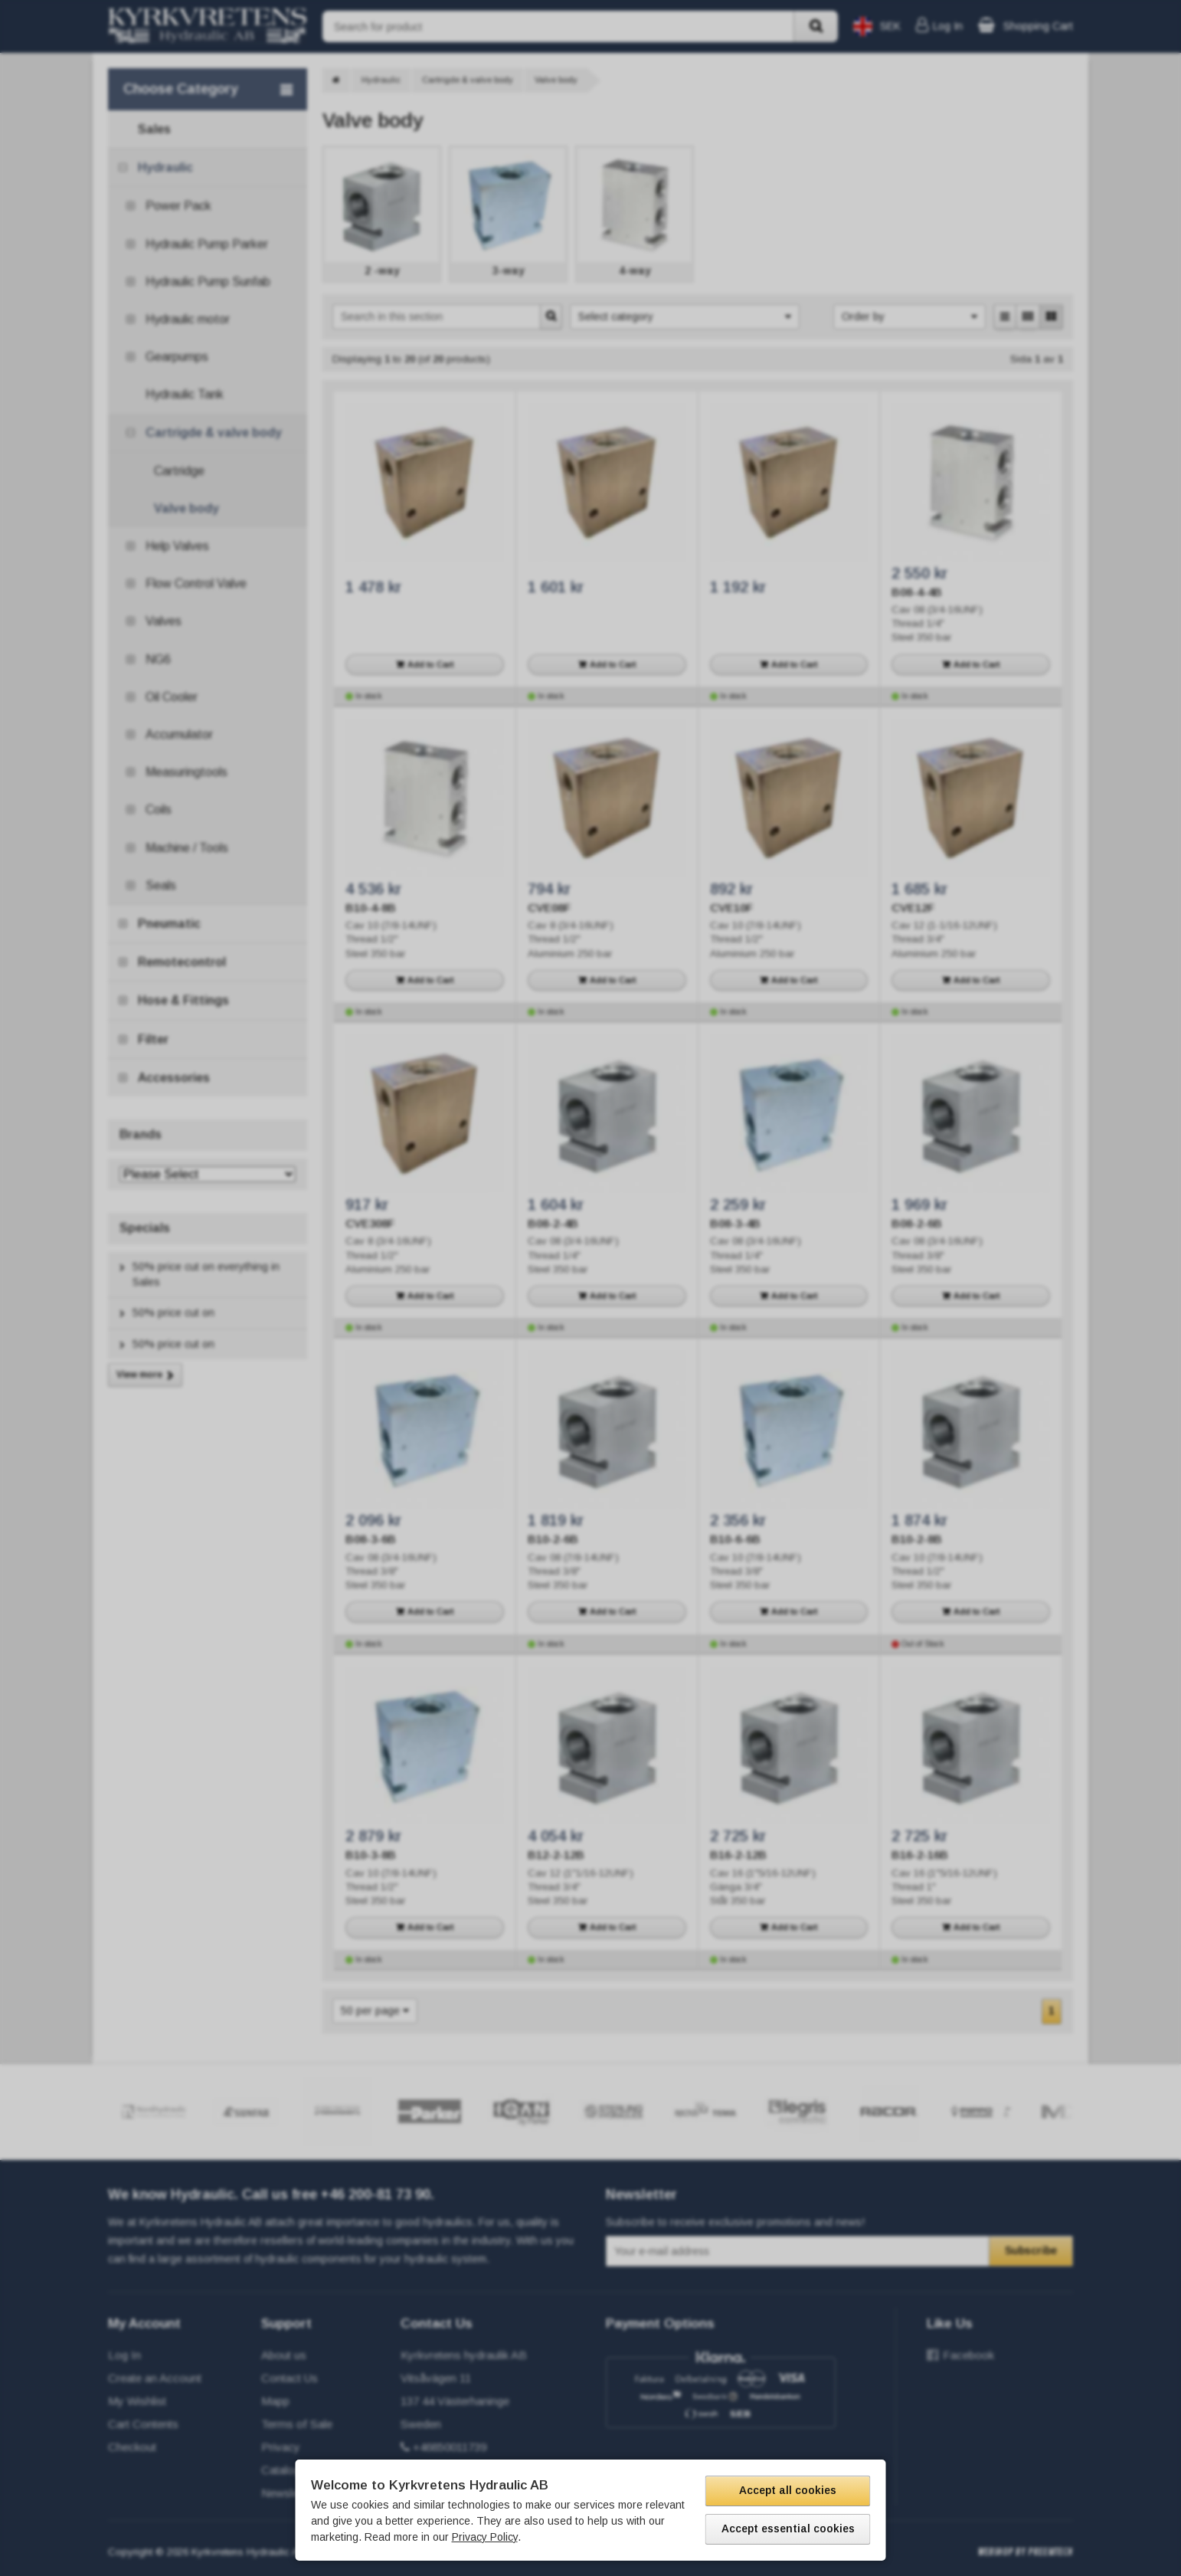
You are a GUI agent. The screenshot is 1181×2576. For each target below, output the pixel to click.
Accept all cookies (787, 2490)
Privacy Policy (485, 2537)
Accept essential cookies (788, 2528)
